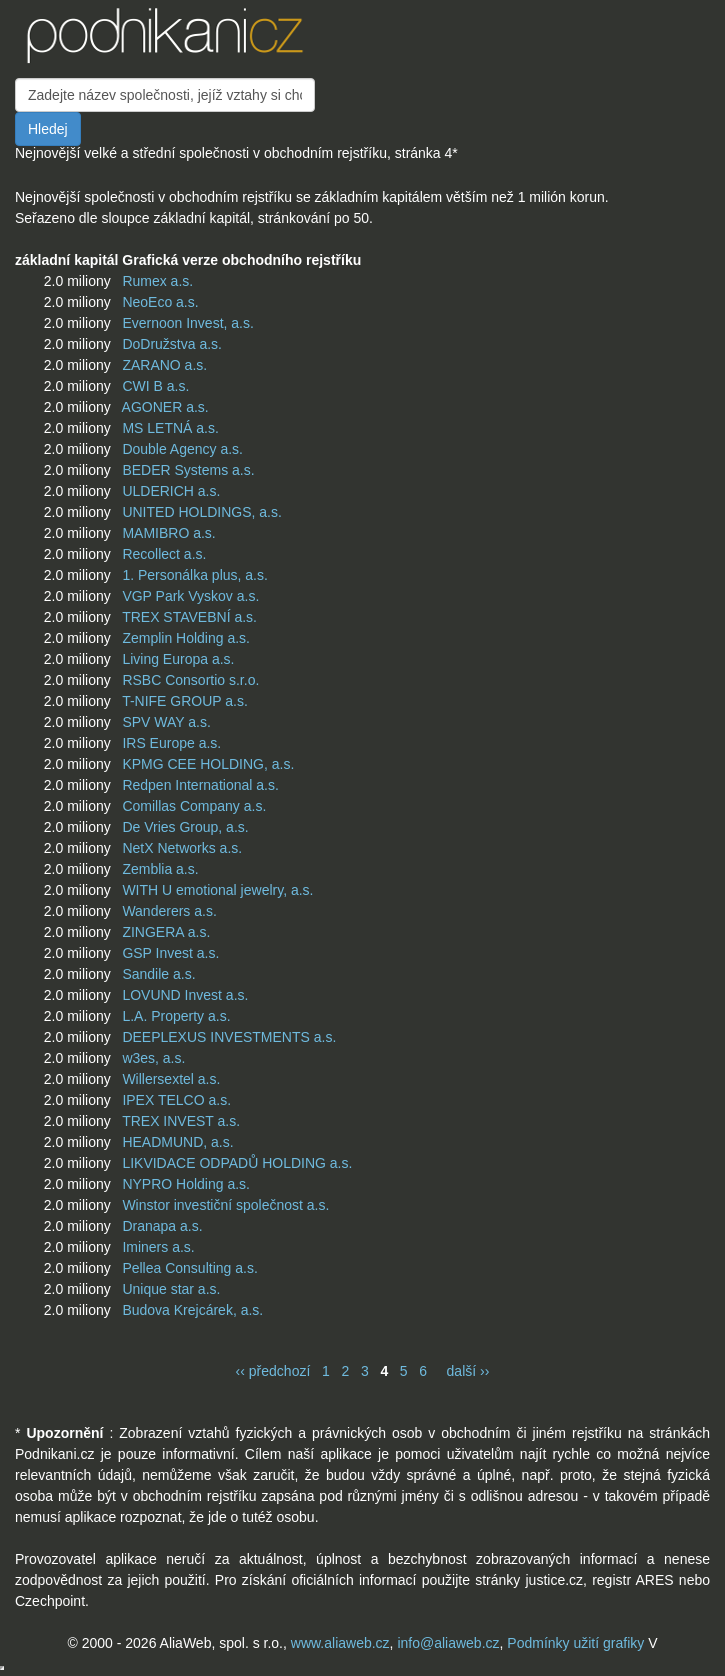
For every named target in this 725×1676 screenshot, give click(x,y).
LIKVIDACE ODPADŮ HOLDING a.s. (237, 1163)
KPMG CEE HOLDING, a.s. (208, 764)
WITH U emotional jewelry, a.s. (217, 890)
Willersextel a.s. (171, 1079)
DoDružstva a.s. (172, 344)
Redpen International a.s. (200, 785)
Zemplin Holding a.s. (186, 638)
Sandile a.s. (158, 974)
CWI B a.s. (155, 386)
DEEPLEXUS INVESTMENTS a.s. (229, 1037)
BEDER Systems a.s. (188, 470)
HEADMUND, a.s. (177, 1142)
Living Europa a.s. (178, 659)
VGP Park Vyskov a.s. (190, 596)
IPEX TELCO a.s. (176, 1100)
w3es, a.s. (153, 1058)
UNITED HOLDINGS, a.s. (201, 512)
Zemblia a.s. (160, 869)
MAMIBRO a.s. (168, 533)
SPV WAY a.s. (166, 722)
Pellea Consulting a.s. (189, 1268)
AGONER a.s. (165, 407)
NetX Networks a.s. (182, 848)
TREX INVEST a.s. (181, 1121)
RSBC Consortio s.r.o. (190, 680)
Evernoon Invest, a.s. (188, 323)
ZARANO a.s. (164, 365)
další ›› (468, 1371)
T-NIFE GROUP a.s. (185, 701)
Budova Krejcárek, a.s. (192, 1310)
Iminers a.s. (158, 1247)
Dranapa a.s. (162, 1226)
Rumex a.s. (157, 281)
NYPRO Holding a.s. (186, 1184)
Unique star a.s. (171, 1289)
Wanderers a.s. (169, 911)
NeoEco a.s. (160, 302)
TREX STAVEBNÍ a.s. (189, 617)
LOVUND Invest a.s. (185, 995)
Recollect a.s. (164, 554)
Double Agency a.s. (182, 449)
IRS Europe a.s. (171, 743)
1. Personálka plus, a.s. (195, 575)
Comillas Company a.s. (194, 806)
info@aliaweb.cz (448, 1643)
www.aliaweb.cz (340, 1643)
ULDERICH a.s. (171, 491)
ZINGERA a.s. (166, 932)
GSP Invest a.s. (170, 953)
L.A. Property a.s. (176, 1016)
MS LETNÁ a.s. (170, 428)
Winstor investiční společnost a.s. (225, 1205)
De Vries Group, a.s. (185, 827)
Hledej (48, 129)
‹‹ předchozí (273, 1371)
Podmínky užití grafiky (575, 1643)
